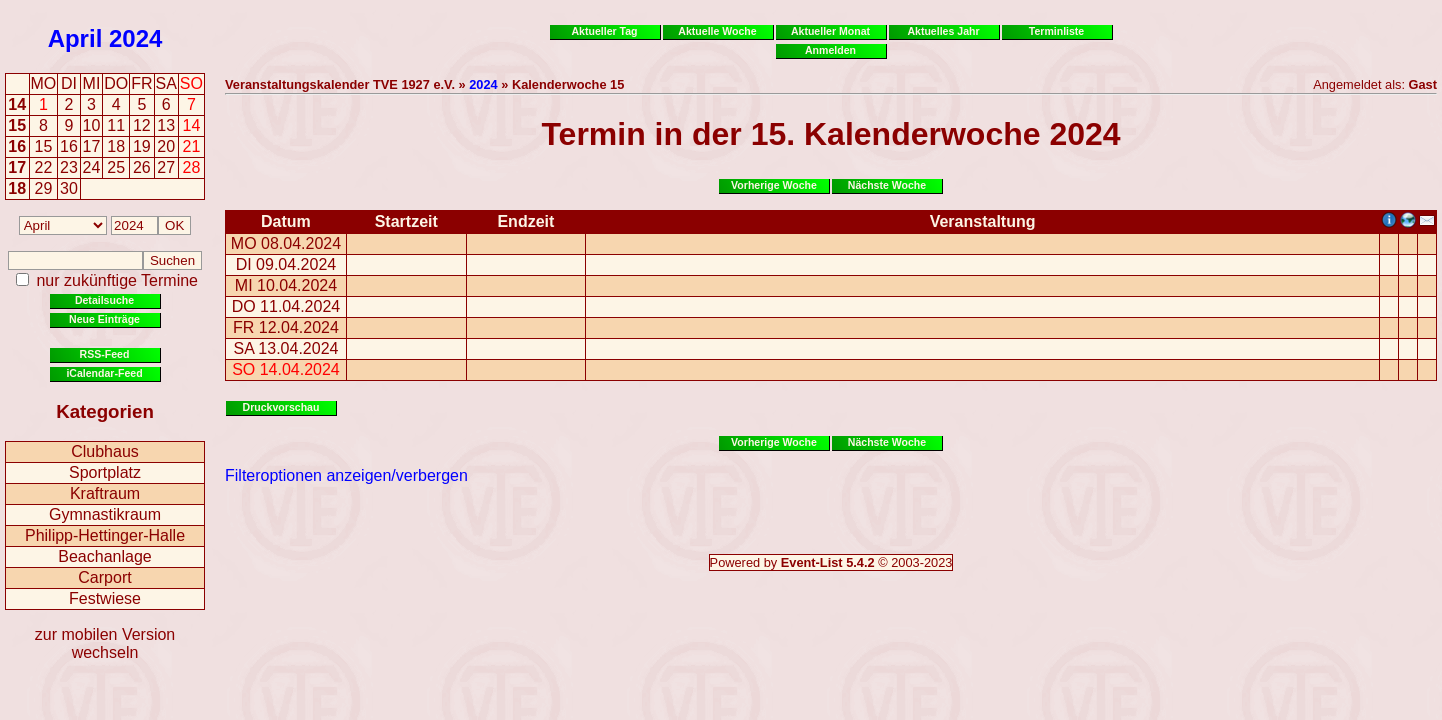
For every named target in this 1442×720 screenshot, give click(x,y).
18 (17, 188)
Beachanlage (104, 556)
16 (17, 146)
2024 (135, 38)
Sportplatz (105, 472)
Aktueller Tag (604, 31)
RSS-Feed (105, 354)
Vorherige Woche (774, 185)
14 (17, 104)
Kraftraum (105, 493)
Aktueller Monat (830, 31)
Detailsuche (104, 300)
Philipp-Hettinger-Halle (105, 535)
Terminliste (1056, 31)
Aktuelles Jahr (943, 31)
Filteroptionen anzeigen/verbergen (346, 475)
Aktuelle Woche (717, 31)
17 (17, 167)
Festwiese (105, 598)
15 (17, 125)
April (75, 38)
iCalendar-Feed (104, 373)
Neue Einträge (104, 319)
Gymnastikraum (105, 514)
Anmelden (830, 50)
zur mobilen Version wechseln (105, 643)
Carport (104, 577)
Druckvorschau (281, 407)
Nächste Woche (887, 185)
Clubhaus (105, 451)
